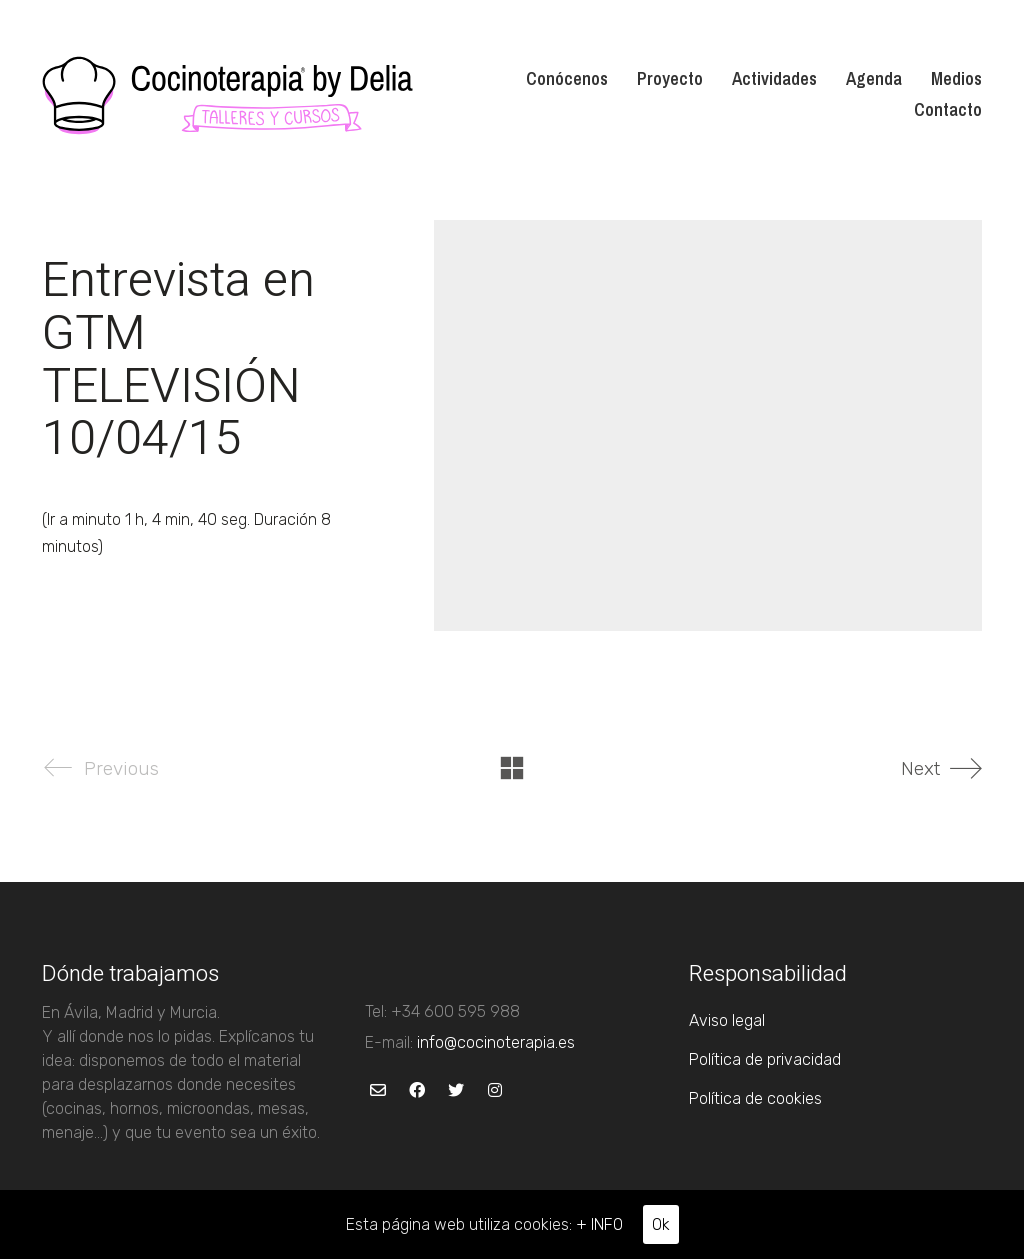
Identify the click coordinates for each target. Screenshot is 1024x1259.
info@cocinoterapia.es (496, 1042)
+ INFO (599, 1224)
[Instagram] (494, 1090)
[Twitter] (455, 1090)
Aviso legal (727, 1020)
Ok (661, 1224)
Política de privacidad (765, 1059)
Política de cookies (755, 1098)
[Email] (377, 1090)
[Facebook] (416, 1090)
